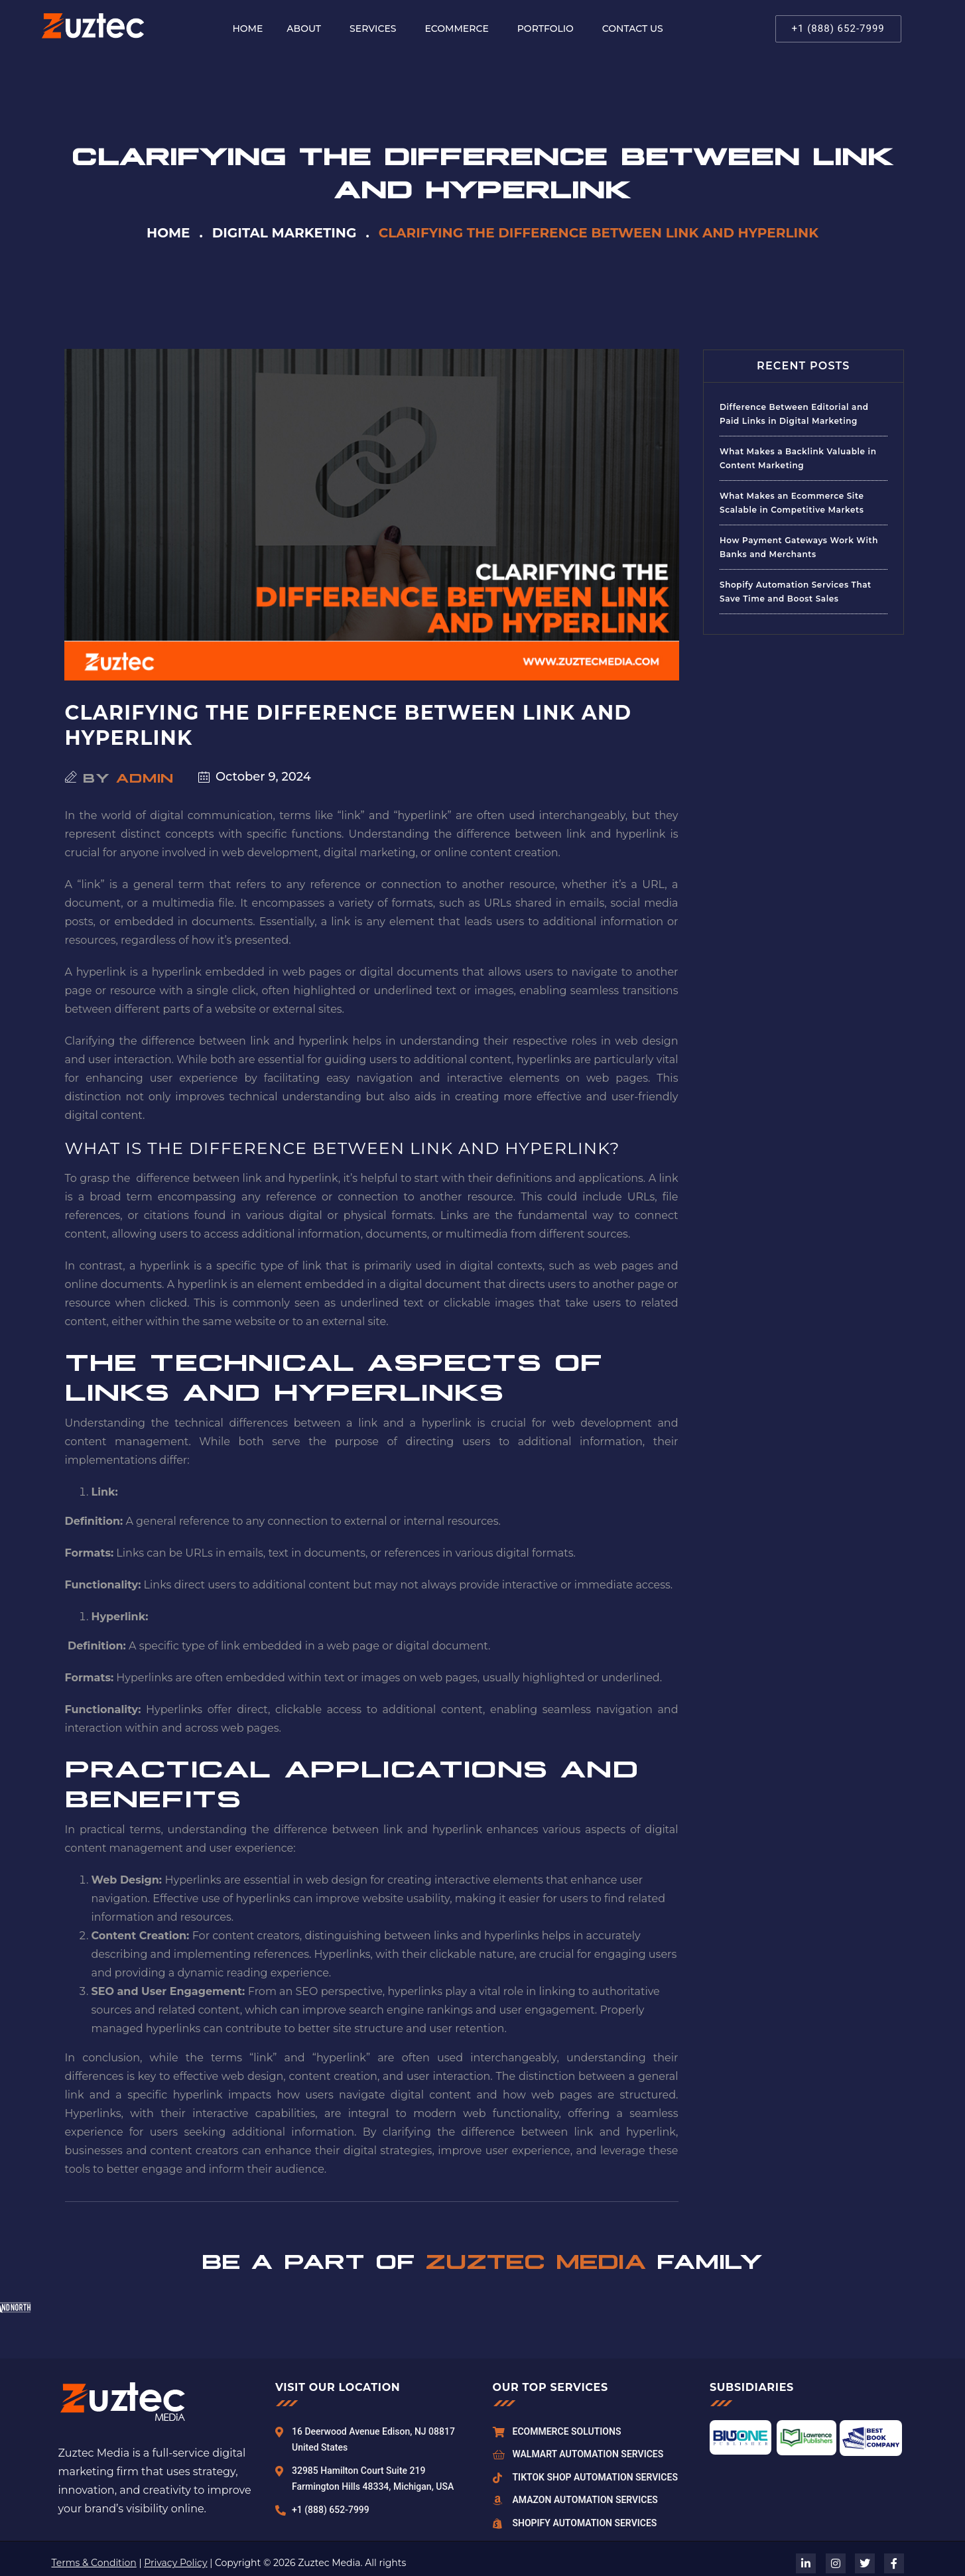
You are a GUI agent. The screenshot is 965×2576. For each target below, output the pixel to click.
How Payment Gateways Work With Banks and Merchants (799, 547)
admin (145, 777)
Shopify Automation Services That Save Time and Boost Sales (795, 592)
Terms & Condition (94, 2563)
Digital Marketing (284, 233)
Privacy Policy (175, 2563)
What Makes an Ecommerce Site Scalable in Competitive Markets (792, 503)
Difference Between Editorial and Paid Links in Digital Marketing (794, 414)
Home (168, 233)
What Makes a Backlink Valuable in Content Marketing (798, 458)
